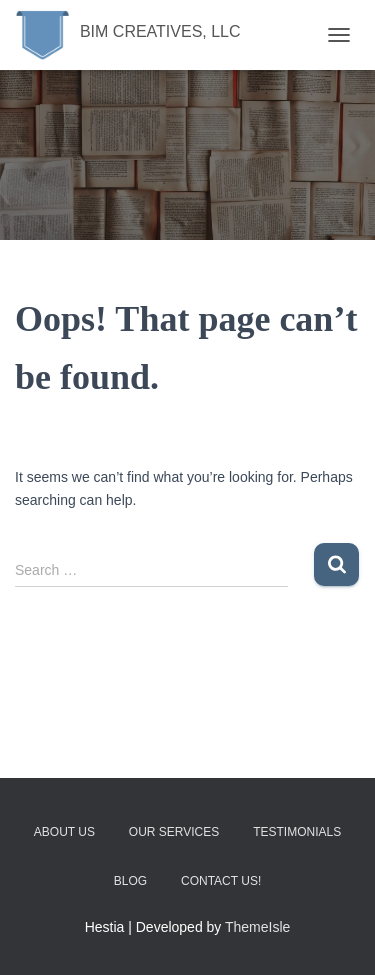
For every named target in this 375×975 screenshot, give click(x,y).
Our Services (174, 832)
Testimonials (297, 832)
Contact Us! (221, 881)
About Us (64, 832)
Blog (130, 881)
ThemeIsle (257, 927)
